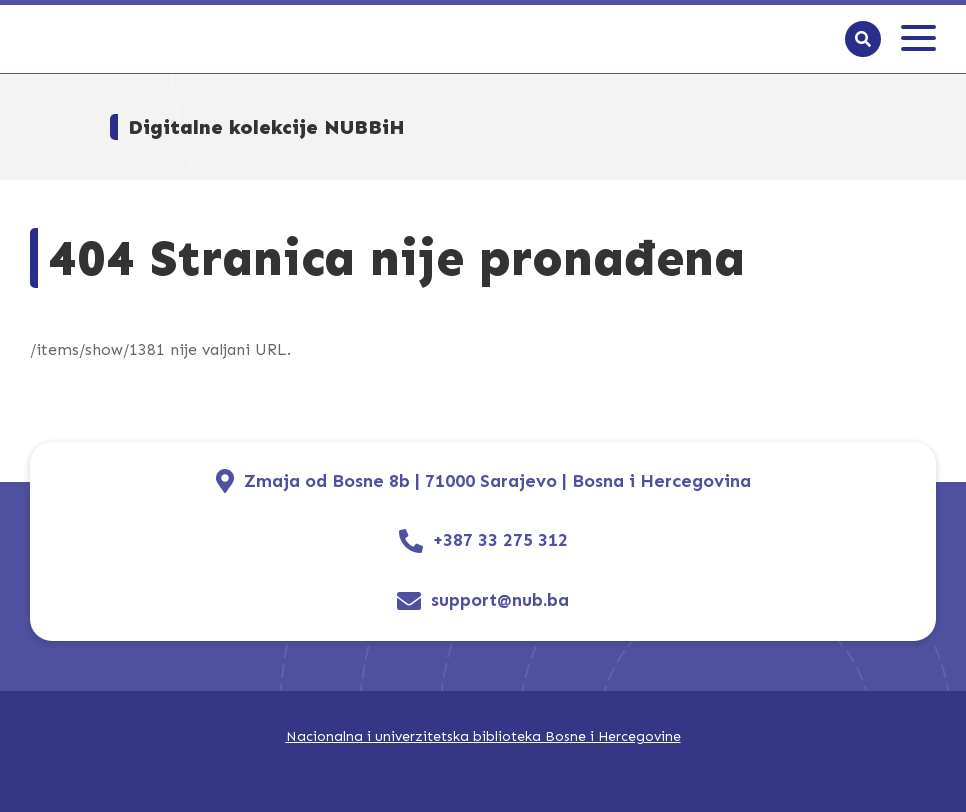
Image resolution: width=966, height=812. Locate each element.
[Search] (863, 39)
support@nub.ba (500, 600)
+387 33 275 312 (500, 540)
